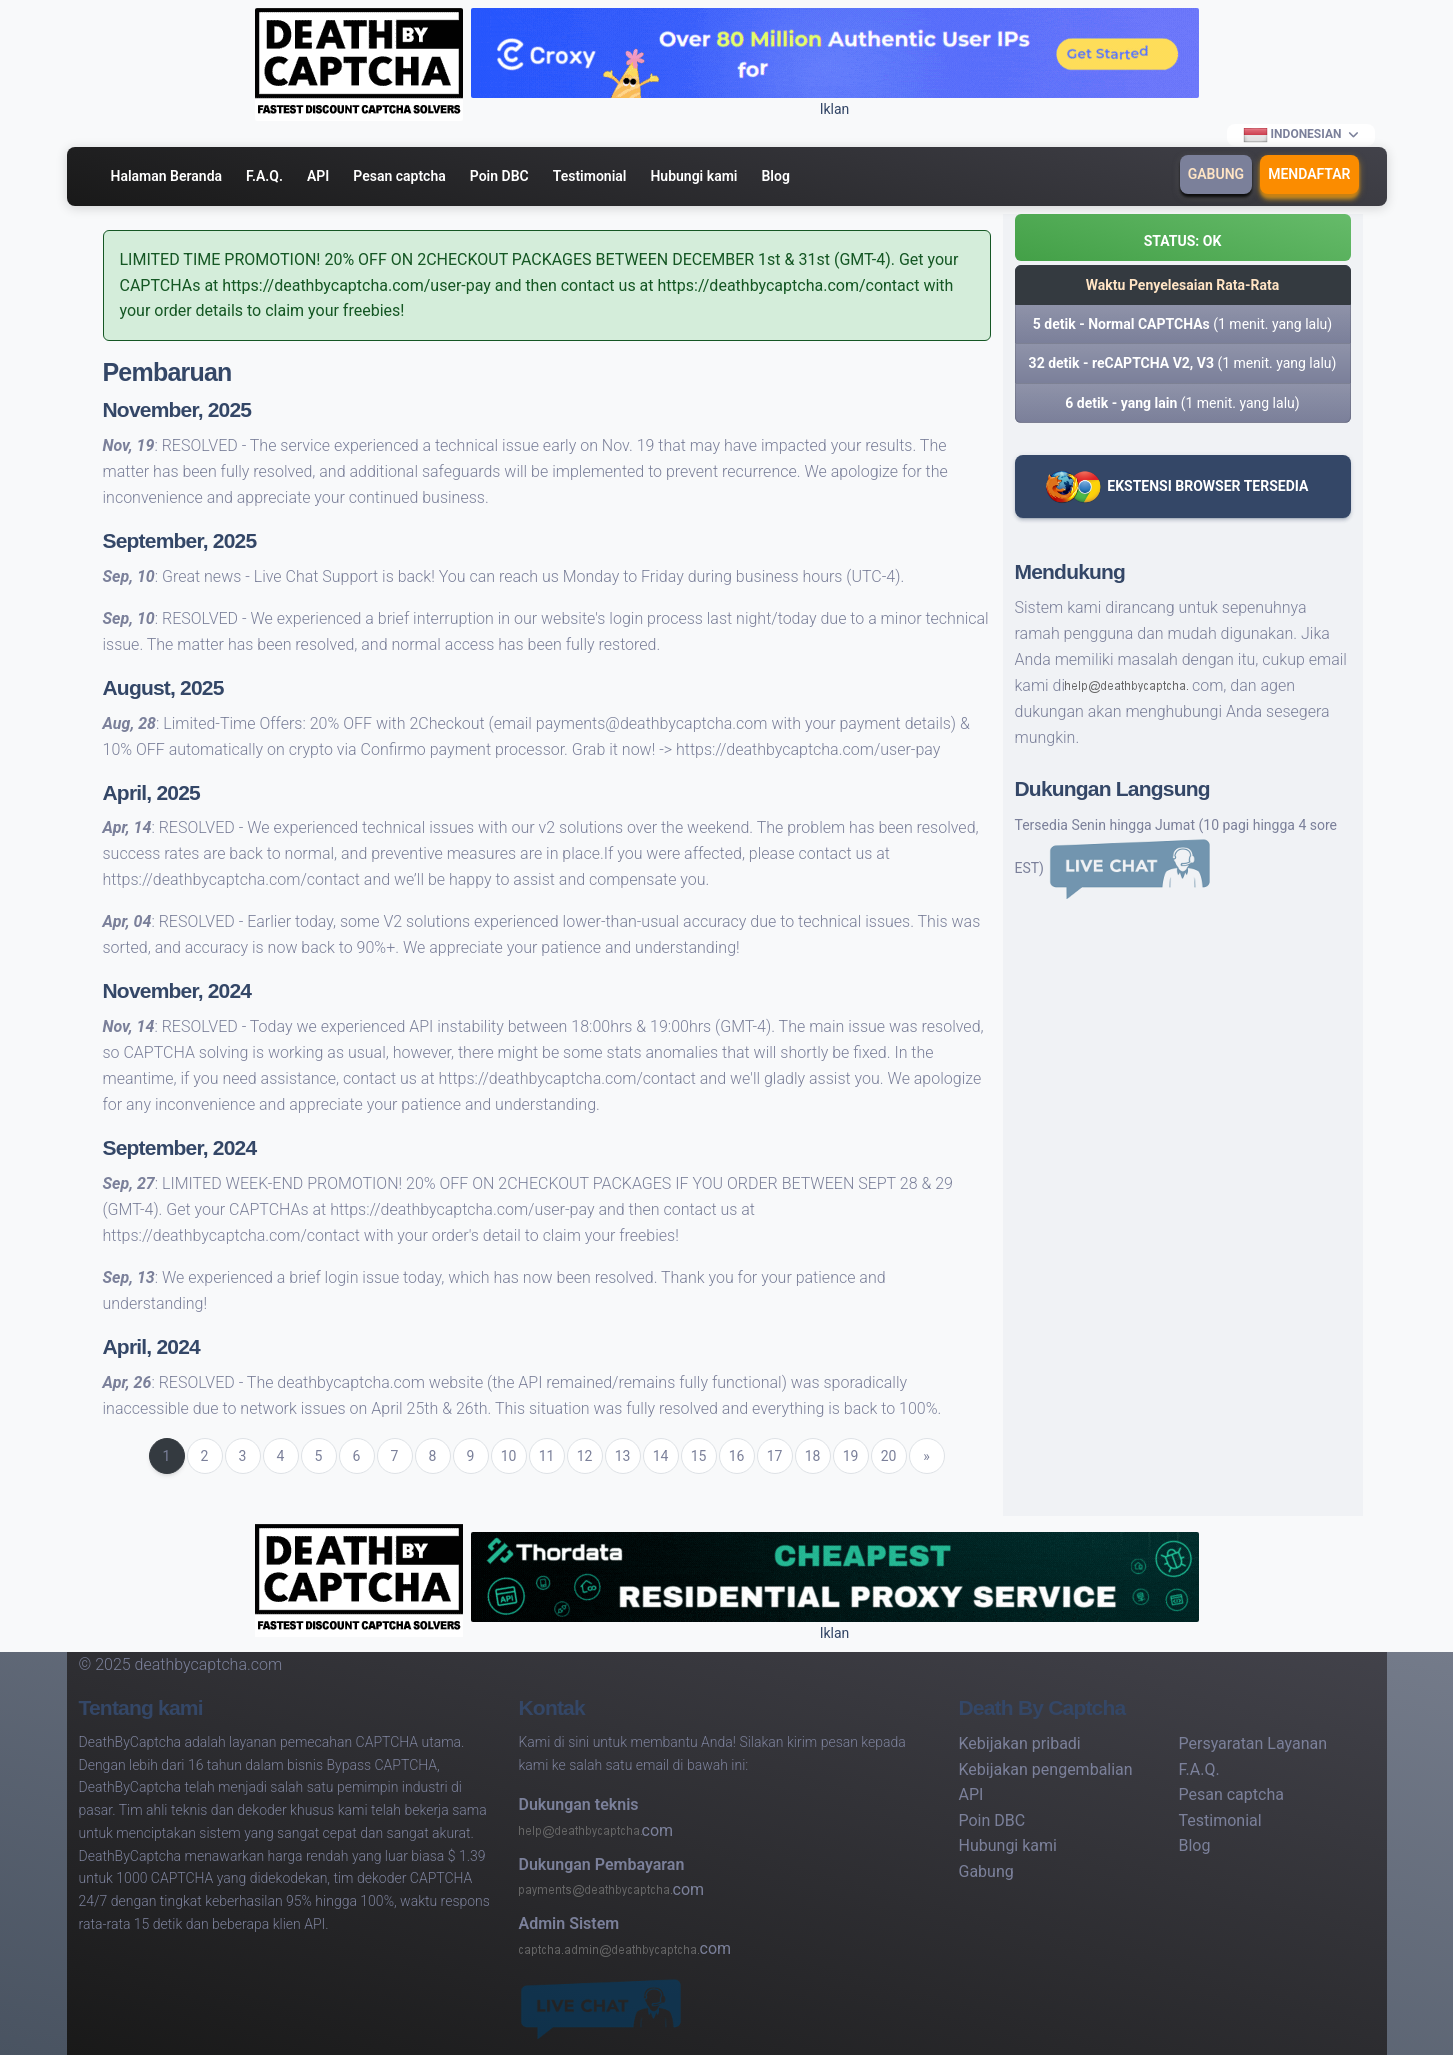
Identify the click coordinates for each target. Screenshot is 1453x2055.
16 (737, 1456)
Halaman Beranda (167, 176)
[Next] (927, 1456)
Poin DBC (499, 176)
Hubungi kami (693, 176)
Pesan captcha (399, 176)
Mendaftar (1309, 174)
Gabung (1216, 174)
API (318, 176)
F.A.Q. (264, 176)
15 (699, 1456)
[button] (1183, 237)
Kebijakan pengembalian (1046, 1769)
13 (623, 1456)
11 (547, 1456)
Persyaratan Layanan (1253, 1743)
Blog (775, 176)
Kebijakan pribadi (1020, 1743)
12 (585, 1456)
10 (509, 1456)
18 (813, 1456)
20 (889, 1456)
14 (661, 1456)
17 (775, 1456)
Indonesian (1292, 135)
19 (851, 1456)
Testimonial (590, 176)
